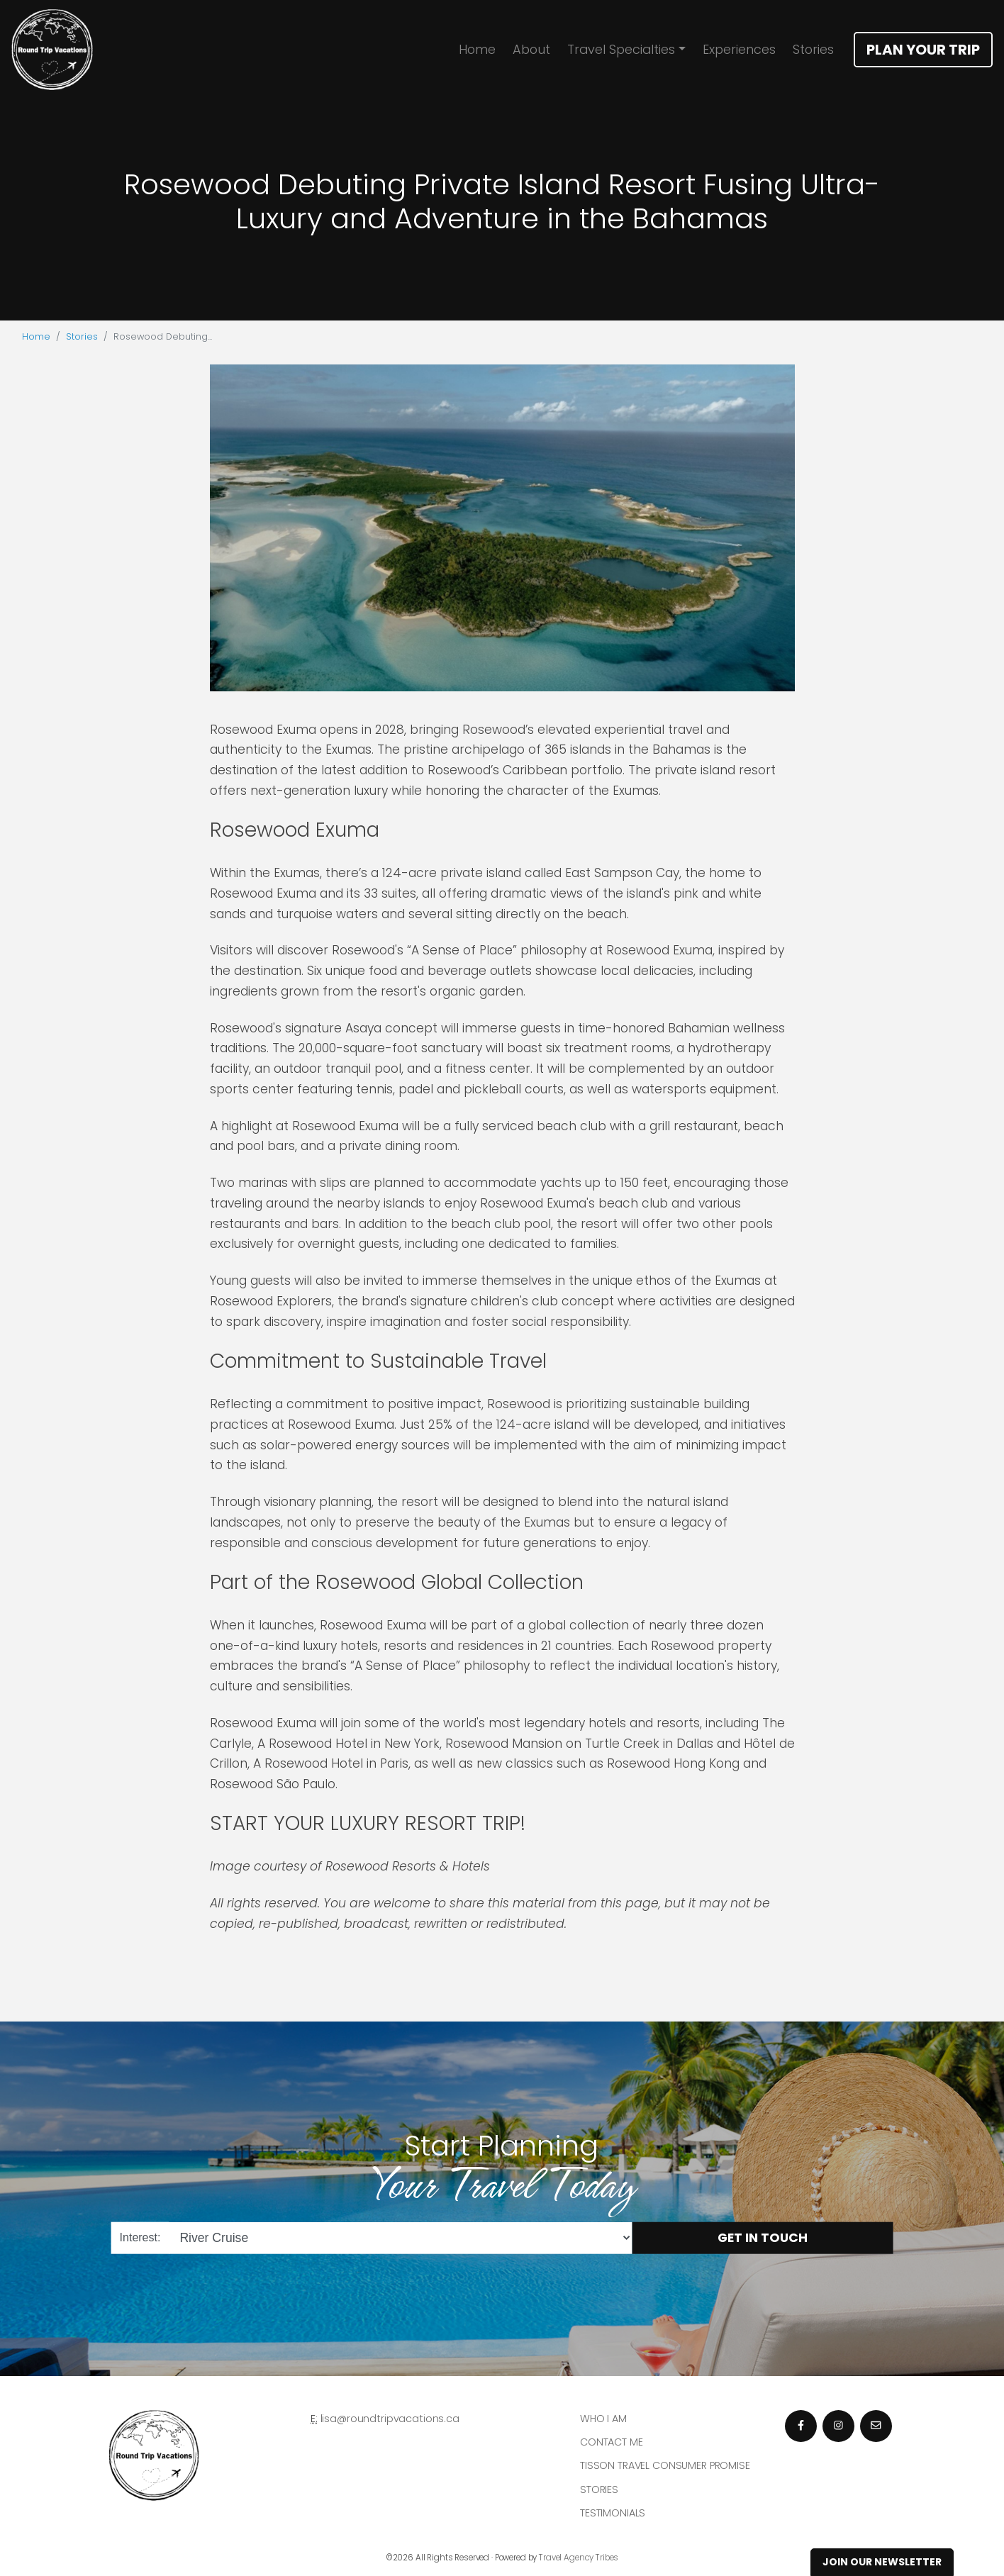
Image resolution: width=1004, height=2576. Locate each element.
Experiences (739, 49)
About (531, 49)
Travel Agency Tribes (578, 2557)
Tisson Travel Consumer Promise (665, 2465)
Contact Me (611, 2442)
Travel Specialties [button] (621, 49)
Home (477, 49)
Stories (813, 49)
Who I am (603, 2418)
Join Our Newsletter (882, 2562)
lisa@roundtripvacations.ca (389, 2418)
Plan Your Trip (923, 50)
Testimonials (612, 2513)
